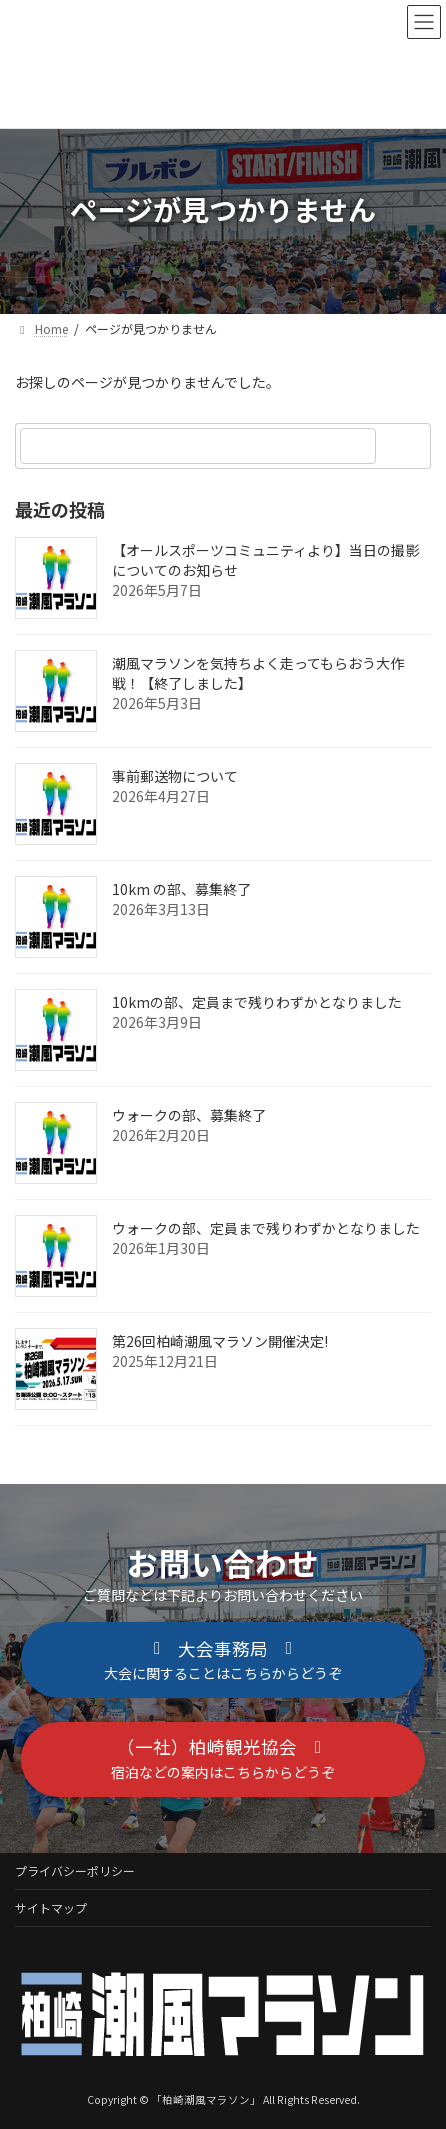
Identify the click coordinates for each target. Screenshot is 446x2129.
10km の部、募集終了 (181, 889)
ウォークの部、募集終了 (189, 1115)
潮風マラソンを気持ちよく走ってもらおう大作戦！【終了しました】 (258, 673)
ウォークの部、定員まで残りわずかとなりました (266, 1228)
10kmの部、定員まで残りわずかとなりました (257, 1002)
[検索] (406, 446)
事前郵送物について (175, 776)
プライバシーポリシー (75, 1870)
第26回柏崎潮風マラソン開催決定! (220, 1341)
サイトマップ (51, 1907)
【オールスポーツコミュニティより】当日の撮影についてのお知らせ (265, 560)
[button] (223, 1660)
